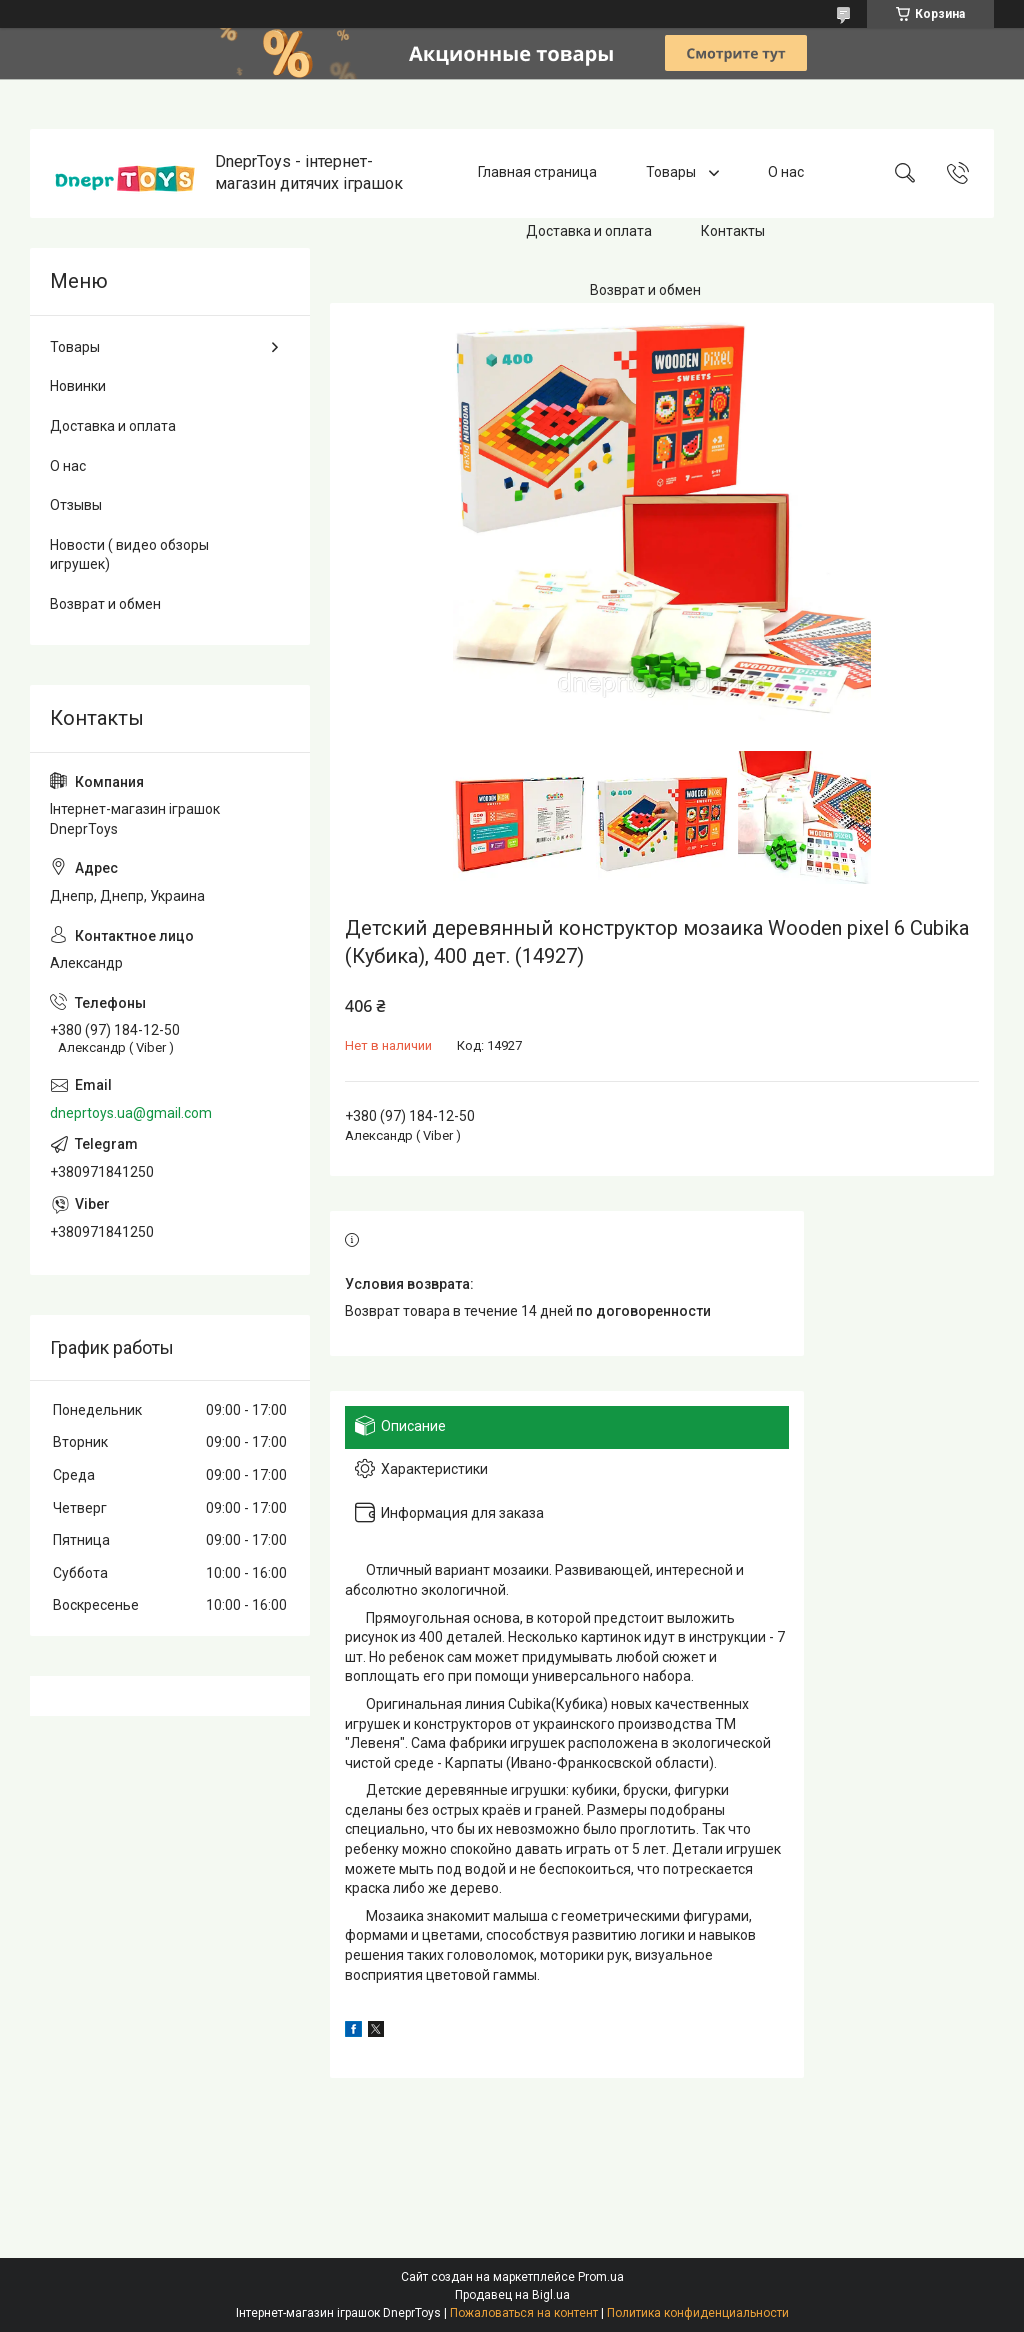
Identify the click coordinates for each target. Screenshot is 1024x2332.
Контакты (733, 231)
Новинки (78, 386)
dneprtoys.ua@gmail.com (131, 1113)
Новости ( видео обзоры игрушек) (129, 555)
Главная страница (537, 173)
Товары (672, 173)
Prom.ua (601, 2277)
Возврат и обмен (645, 290)
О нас (786, 173)
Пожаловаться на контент (524, 2313)
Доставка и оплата (589, 231)
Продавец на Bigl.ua (512, 2295)
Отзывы (76, 505)
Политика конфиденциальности (698, 2313)
